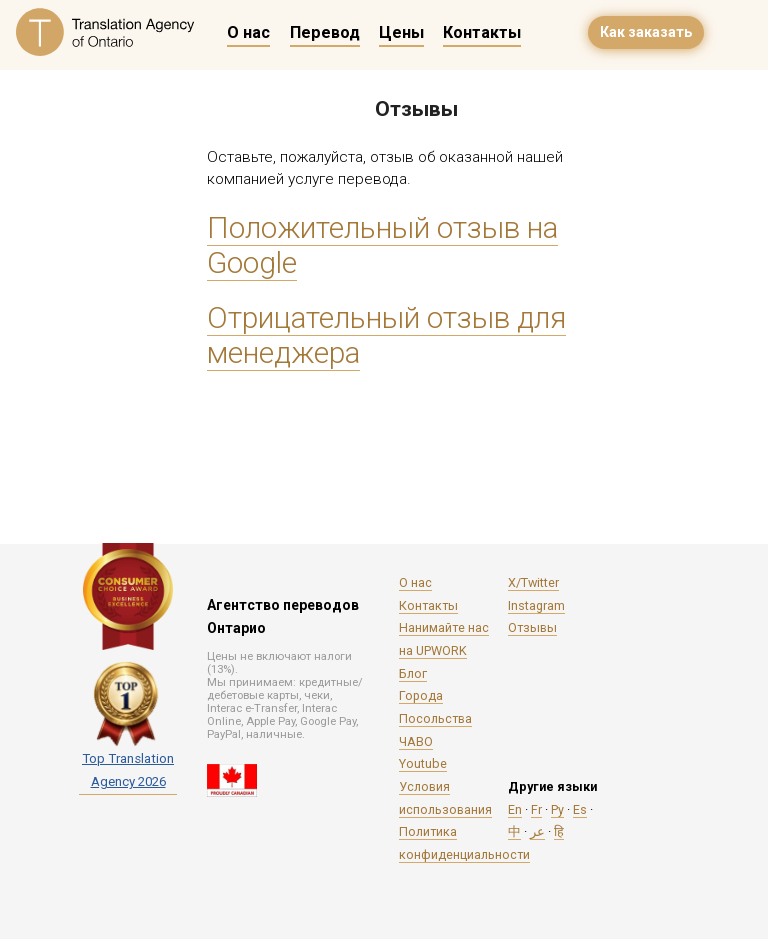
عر (537, 831)
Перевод (325, 32)
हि (559, 831)
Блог (413, 673)
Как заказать (646, 32)
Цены (401, 32)
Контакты (482, 32)
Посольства (435, 718)
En (515, 809)
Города (421, 695)
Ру (557, 809)
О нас (248, 32)
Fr (536, 809)
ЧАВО (416, 741)
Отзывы (532, 627)
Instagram (536, 605)
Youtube (423, 763)
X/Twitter (533, 582)
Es (580, 809)
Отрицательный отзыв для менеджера (386, 335)
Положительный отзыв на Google (382, 245)
